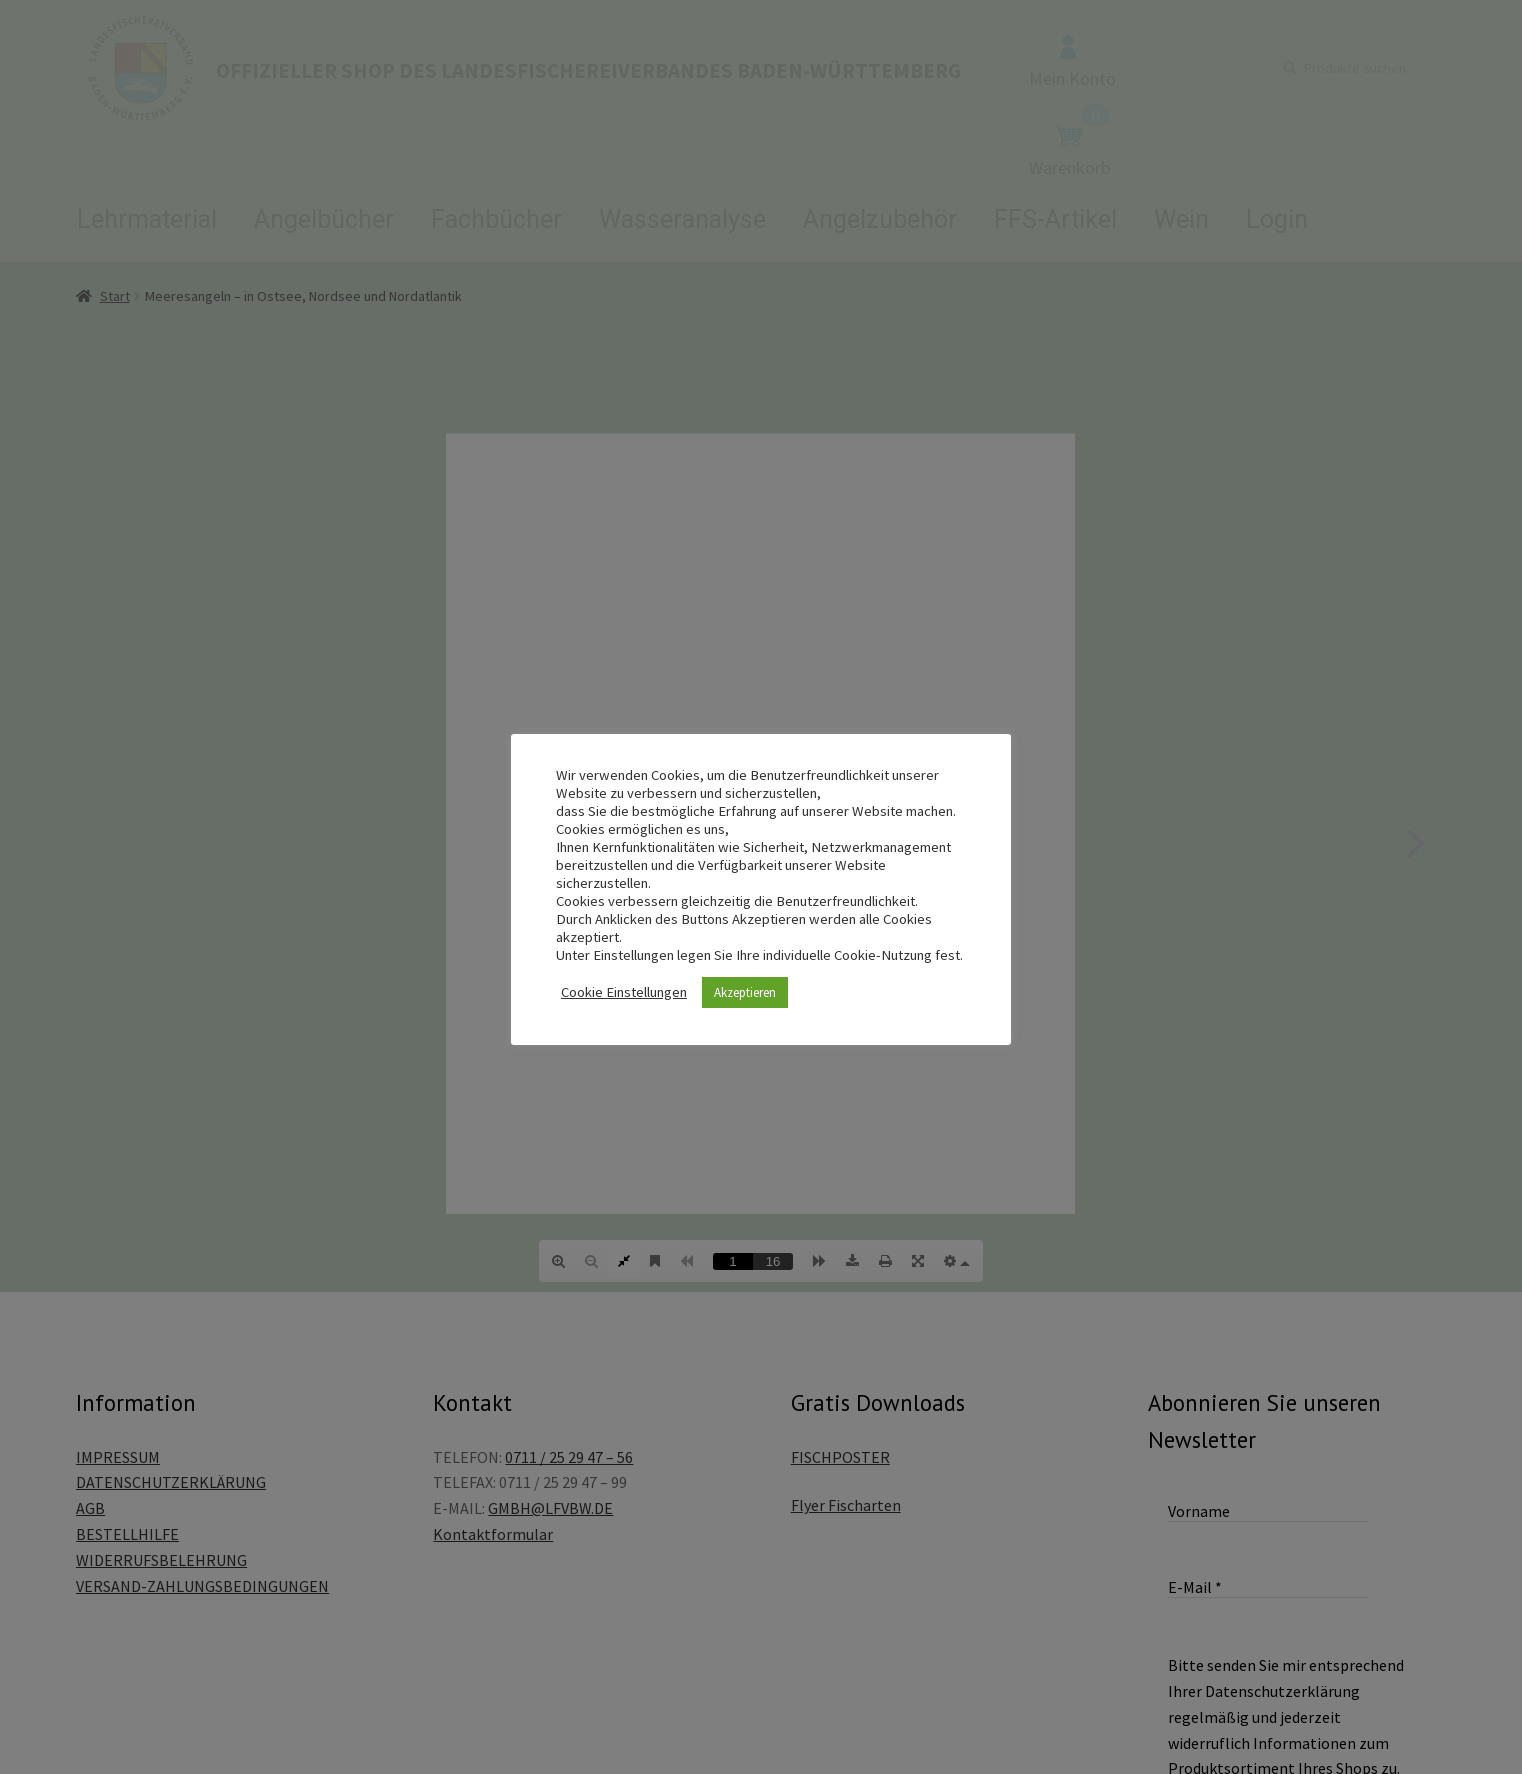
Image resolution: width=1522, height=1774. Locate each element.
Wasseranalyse (682, 219)
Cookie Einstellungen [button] (624, 992)
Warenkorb (1069, 151)
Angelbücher (324, 219)
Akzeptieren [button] (745, 992)
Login (1277, 219)
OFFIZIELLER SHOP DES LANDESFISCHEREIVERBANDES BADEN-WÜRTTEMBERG (588, 70)
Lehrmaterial (147, 219)
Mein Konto (1072, 62)
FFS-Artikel (1055, 219)
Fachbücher (496, 219)
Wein (1181, 219)
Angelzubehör (880, 219)
